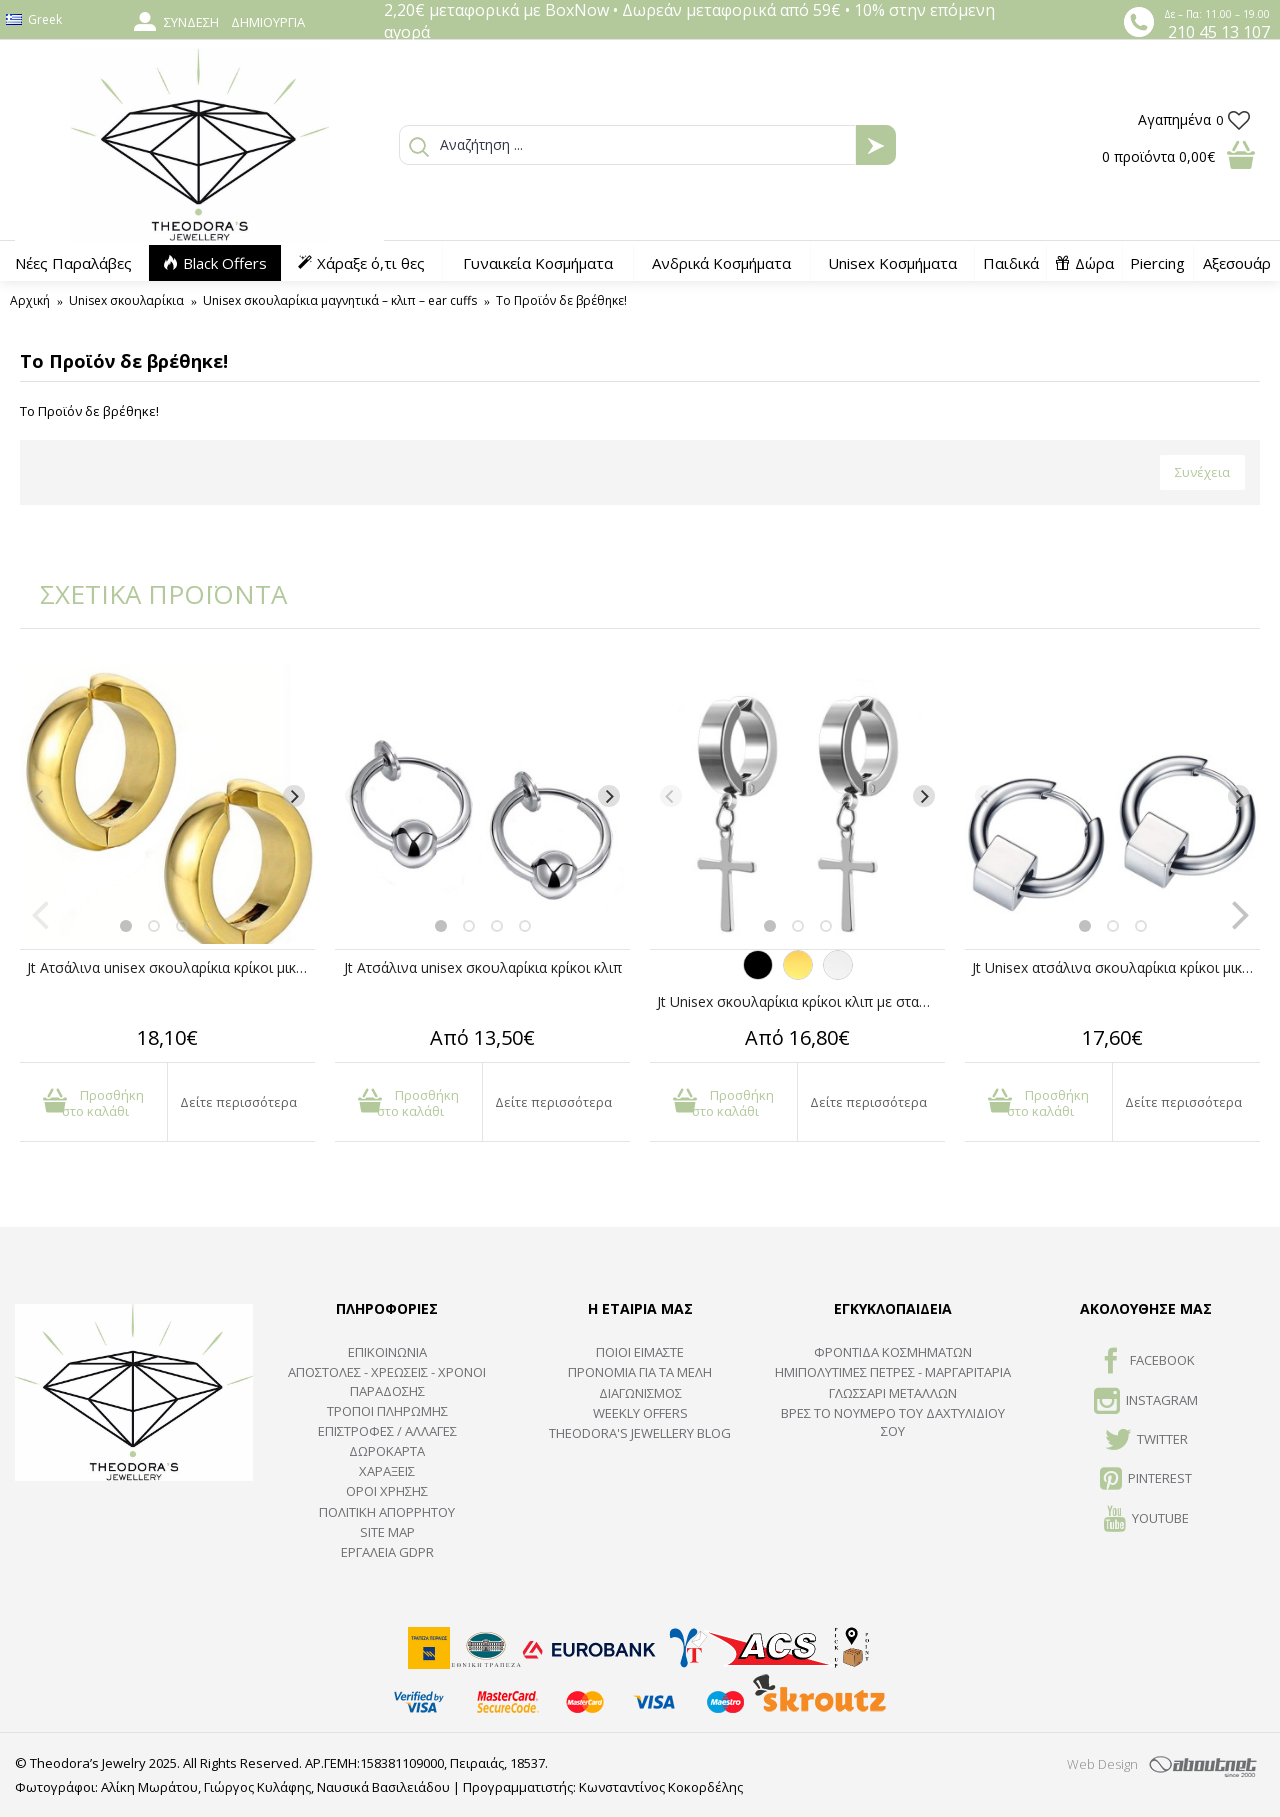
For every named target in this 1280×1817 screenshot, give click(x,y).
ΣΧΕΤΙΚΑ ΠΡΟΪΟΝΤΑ (150, 594)
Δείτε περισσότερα (238, 1102)
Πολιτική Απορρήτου (387, 1512)
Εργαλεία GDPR (387, 1552)
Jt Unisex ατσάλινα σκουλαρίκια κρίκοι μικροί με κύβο (1116, 967)
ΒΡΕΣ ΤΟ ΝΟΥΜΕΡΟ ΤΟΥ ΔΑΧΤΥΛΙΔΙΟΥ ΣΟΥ (893, 1422)
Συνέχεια (1202, 472)
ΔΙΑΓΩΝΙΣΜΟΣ (640, 1393)
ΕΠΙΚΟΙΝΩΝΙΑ (387, 1352)
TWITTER (1146, 1441)
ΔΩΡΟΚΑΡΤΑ (387, 1451)
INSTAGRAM (1146, 1402)
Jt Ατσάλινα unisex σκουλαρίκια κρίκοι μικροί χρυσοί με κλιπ (171, 967)
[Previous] (41, 796)
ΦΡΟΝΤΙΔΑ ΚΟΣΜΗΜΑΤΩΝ (893, 1352)
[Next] (294, 796)
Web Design (1102, 1764)
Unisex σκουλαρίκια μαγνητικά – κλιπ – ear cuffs (340, 300)
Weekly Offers (640, 1413)
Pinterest (1146, 1480)
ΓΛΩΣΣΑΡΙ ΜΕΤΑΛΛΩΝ (893, 1393)
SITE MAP (387, 1532)
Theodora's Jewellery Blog (640, 1433)
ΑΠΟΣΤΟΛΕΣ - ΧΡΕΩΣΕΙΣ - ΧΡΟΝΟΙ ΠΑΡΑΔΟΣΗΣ (387, 1381)
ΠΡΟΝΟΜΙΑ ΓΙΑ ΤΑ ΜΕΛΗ (640, 1372)
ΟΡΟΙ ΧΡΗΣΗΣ (387, 1491)
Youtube (1146, 1520)
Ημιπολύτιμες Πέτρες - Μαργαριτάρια (893, 1372)
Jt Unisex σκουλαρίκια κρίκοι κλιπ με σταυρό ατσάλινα (801, 1001)
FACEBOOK (1146, 1362)
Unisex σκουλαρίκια (126, 300)
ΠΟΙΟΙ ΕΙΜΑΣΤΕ (640, 1352)
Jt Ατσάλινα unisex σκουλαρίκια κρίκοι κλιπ (483, 967)
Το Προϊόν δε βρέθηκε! (561, 300)
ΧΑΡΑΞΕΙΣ (387, 1471)
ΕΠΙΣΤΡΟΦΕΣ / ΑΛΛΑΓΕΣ (387, 1431)
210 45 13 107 (1219, 32)
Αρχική (30, 300)
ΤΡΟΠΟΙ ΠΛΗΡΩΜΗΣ (387, 1411)
